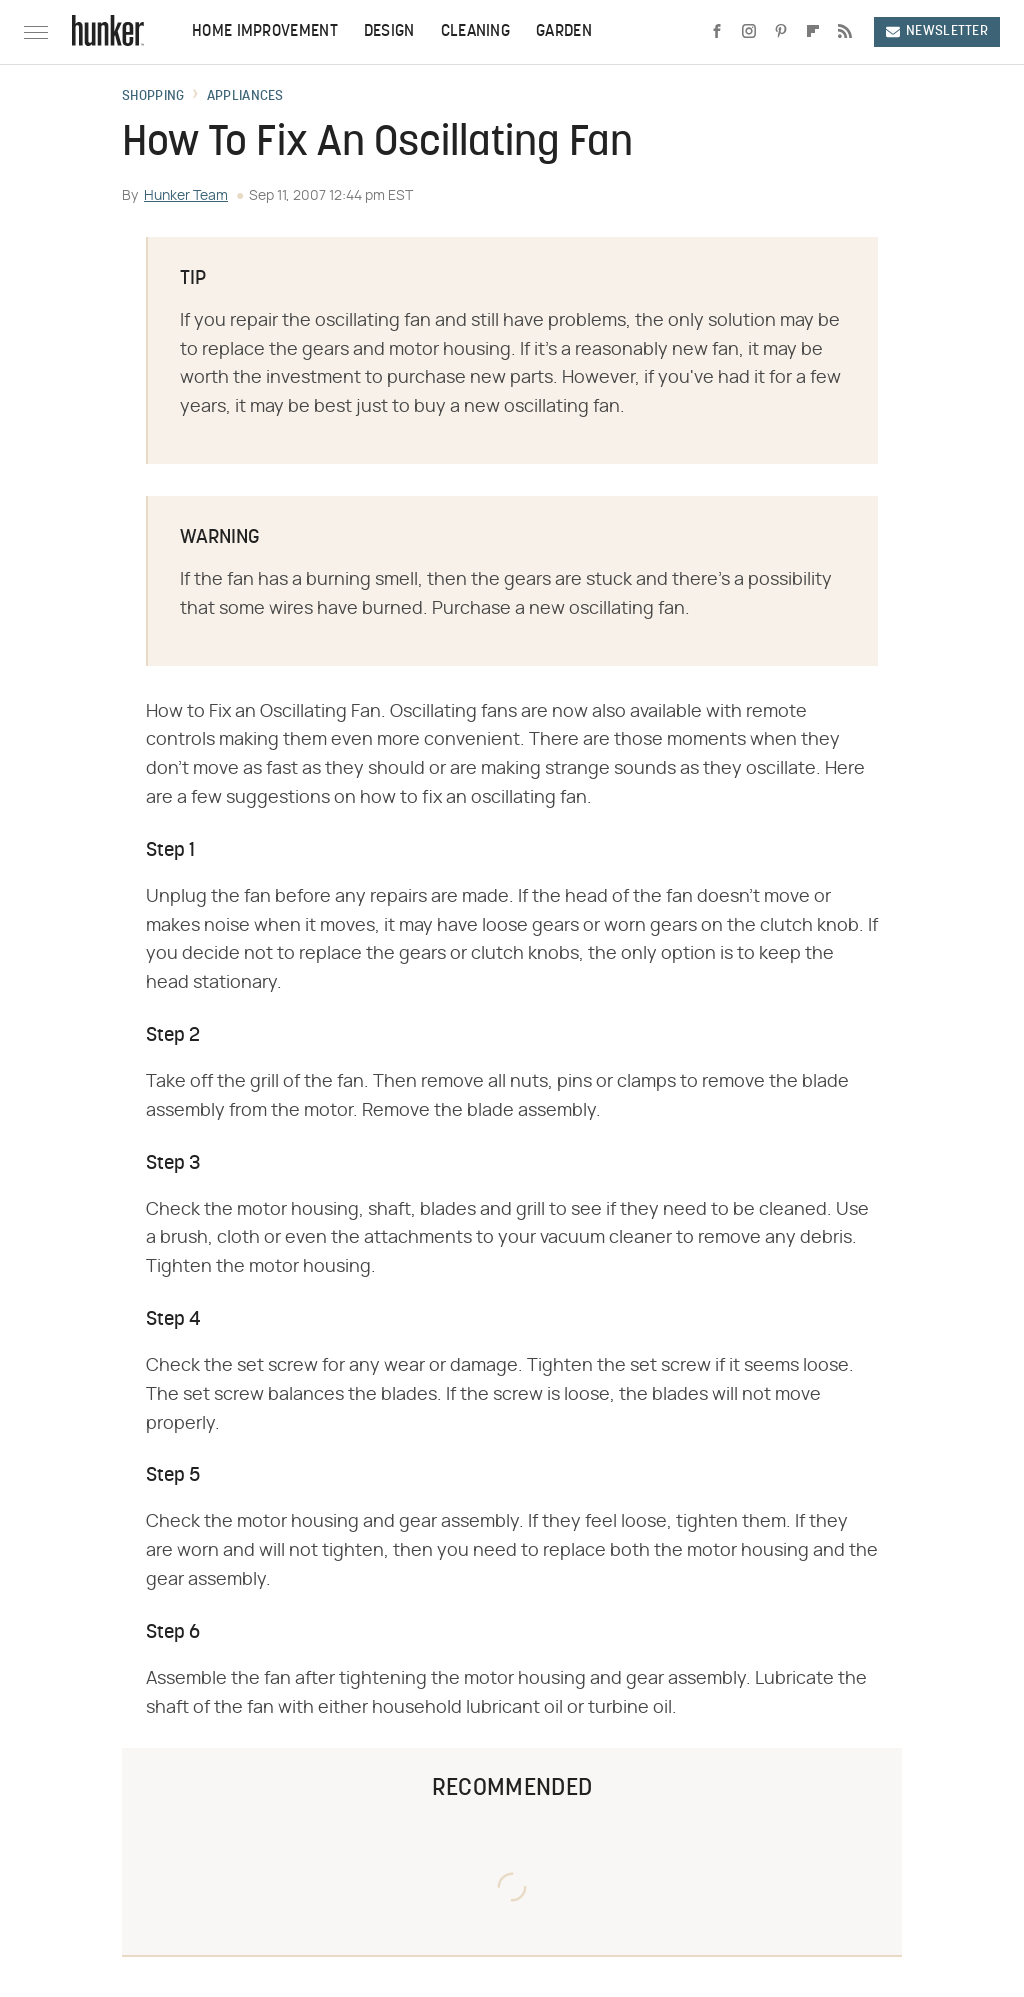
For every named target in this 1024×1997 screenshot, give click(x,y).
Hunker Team (186, 196)
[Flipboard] (813, 32)
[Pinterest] (781, 32)
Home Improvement (265, 32)
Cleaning (475, 32)
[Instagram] (749, 32)
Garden (564, 32)
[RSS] (845, 32)
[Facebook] (717, 32)
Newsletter (937, 31)
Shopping (153, 97)
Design (389, 32)
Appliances (245, 97)
